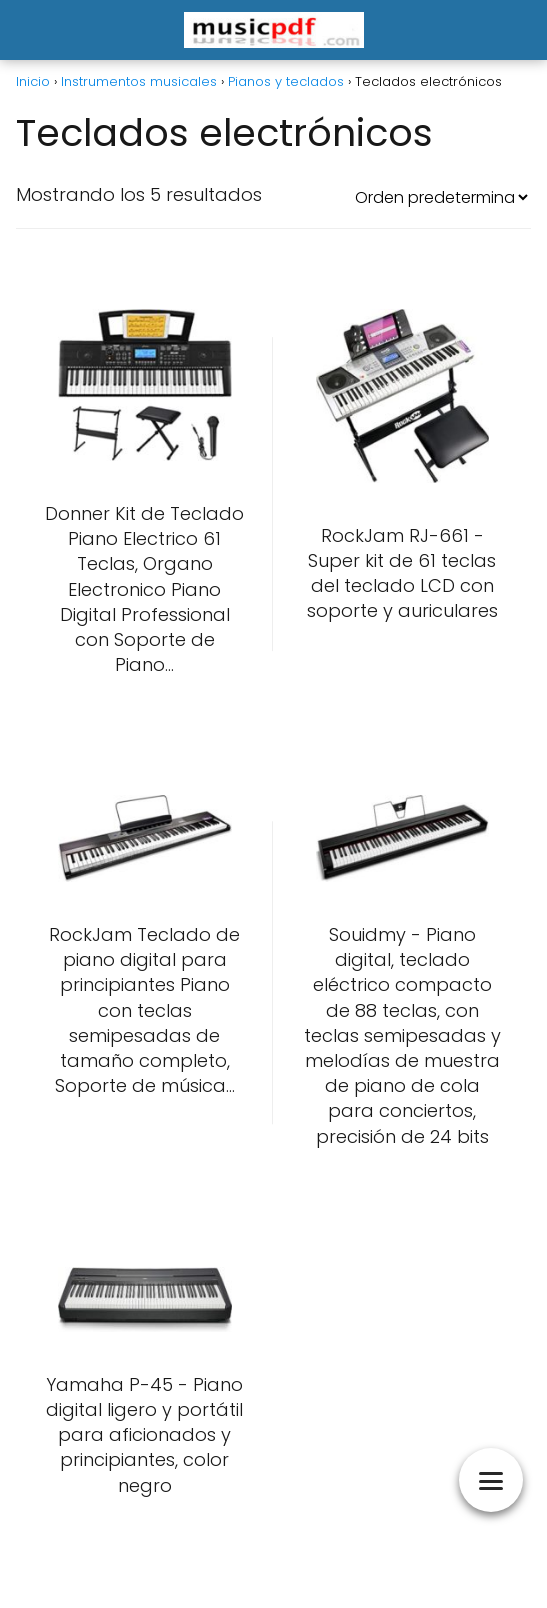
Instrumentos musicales (139, 81)
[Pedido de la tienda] (441, 197)
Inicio (33, 81)
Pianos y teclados (286, 81)
